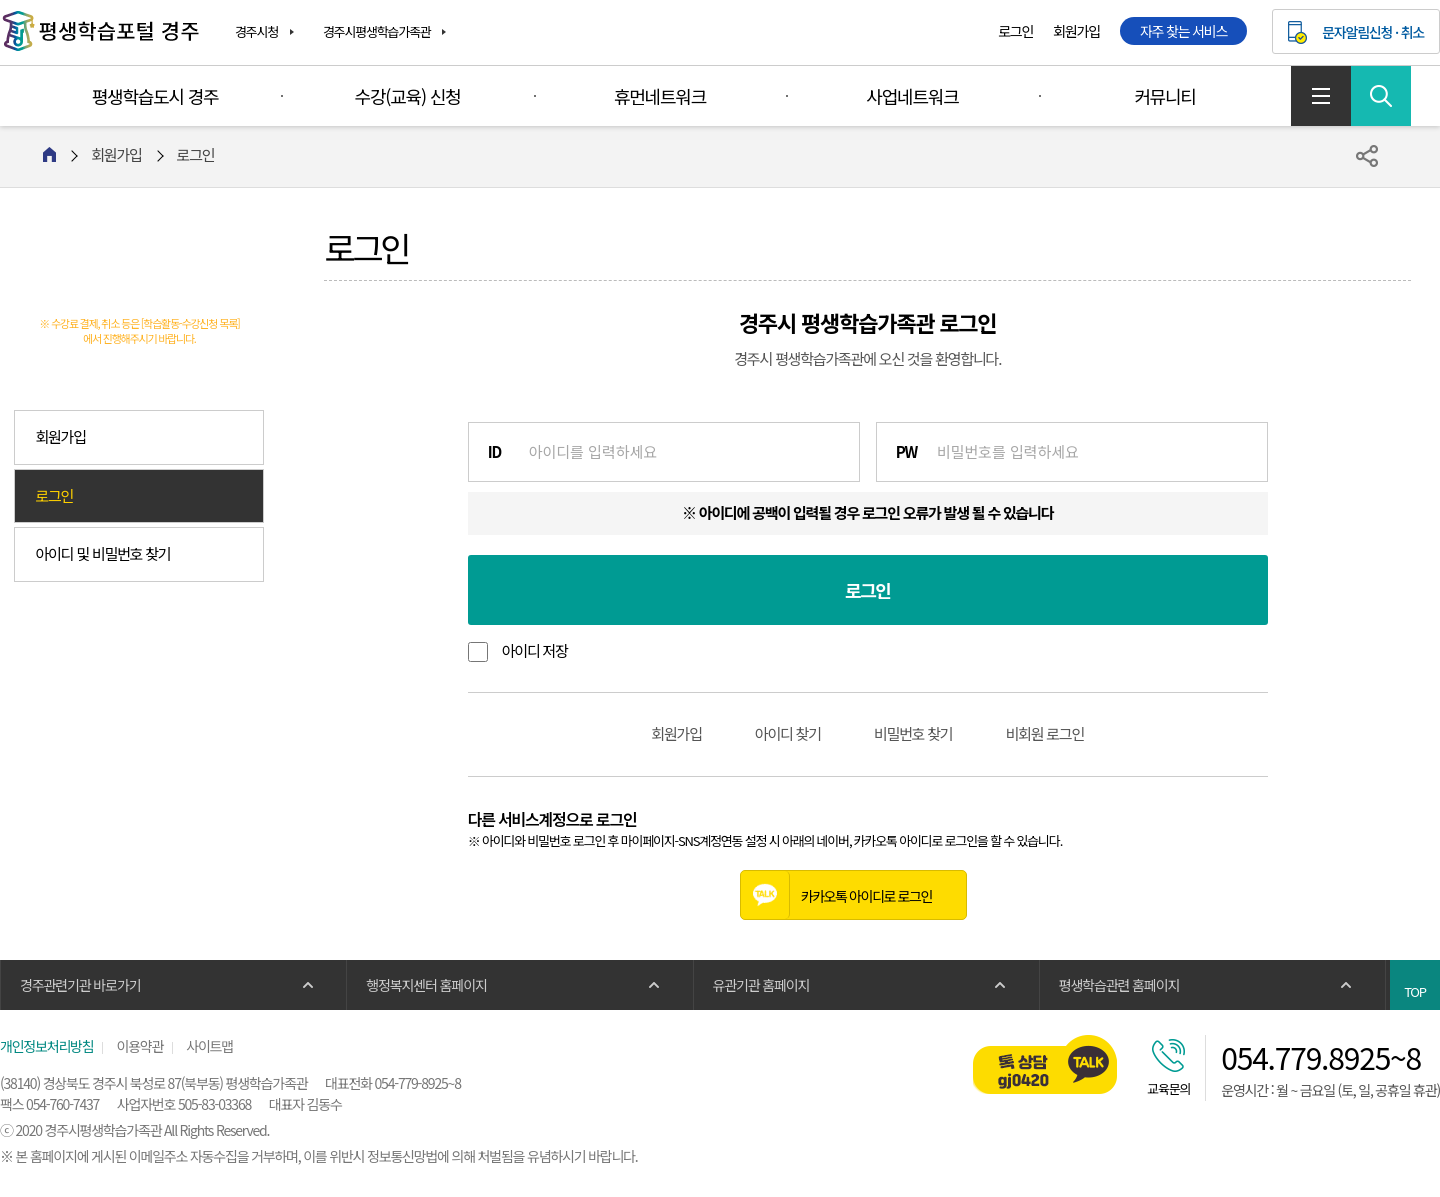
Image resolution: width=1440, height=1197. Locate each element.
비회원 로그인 (1044, 733)
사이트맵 (1321, 96)
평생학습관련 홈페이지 (1119, 985)
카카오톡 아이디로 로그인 (836, 895)
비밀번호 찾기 (913, 733)
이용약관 (139, 1046)
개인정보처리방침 (46, 1046)
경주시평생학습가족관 (377, 31)
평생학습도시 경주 (155, 96)
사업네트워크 (912, 96)
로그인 (1015, 31)
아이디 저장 (535, 650)
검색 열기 (1381, 96)
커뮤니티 (1164, 96)
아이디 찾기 (788, 733)
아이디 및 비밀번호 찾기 (102, 553)
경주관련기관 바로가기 (80, 985)
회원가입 (1076, 31)
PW (906, 451)
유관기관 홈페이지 (761, 985)
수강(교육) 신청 (408, 96)
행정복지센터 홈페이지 (426, 985)
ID (494, 451)
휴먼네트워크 (660, 96)
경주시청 (256, 31)
